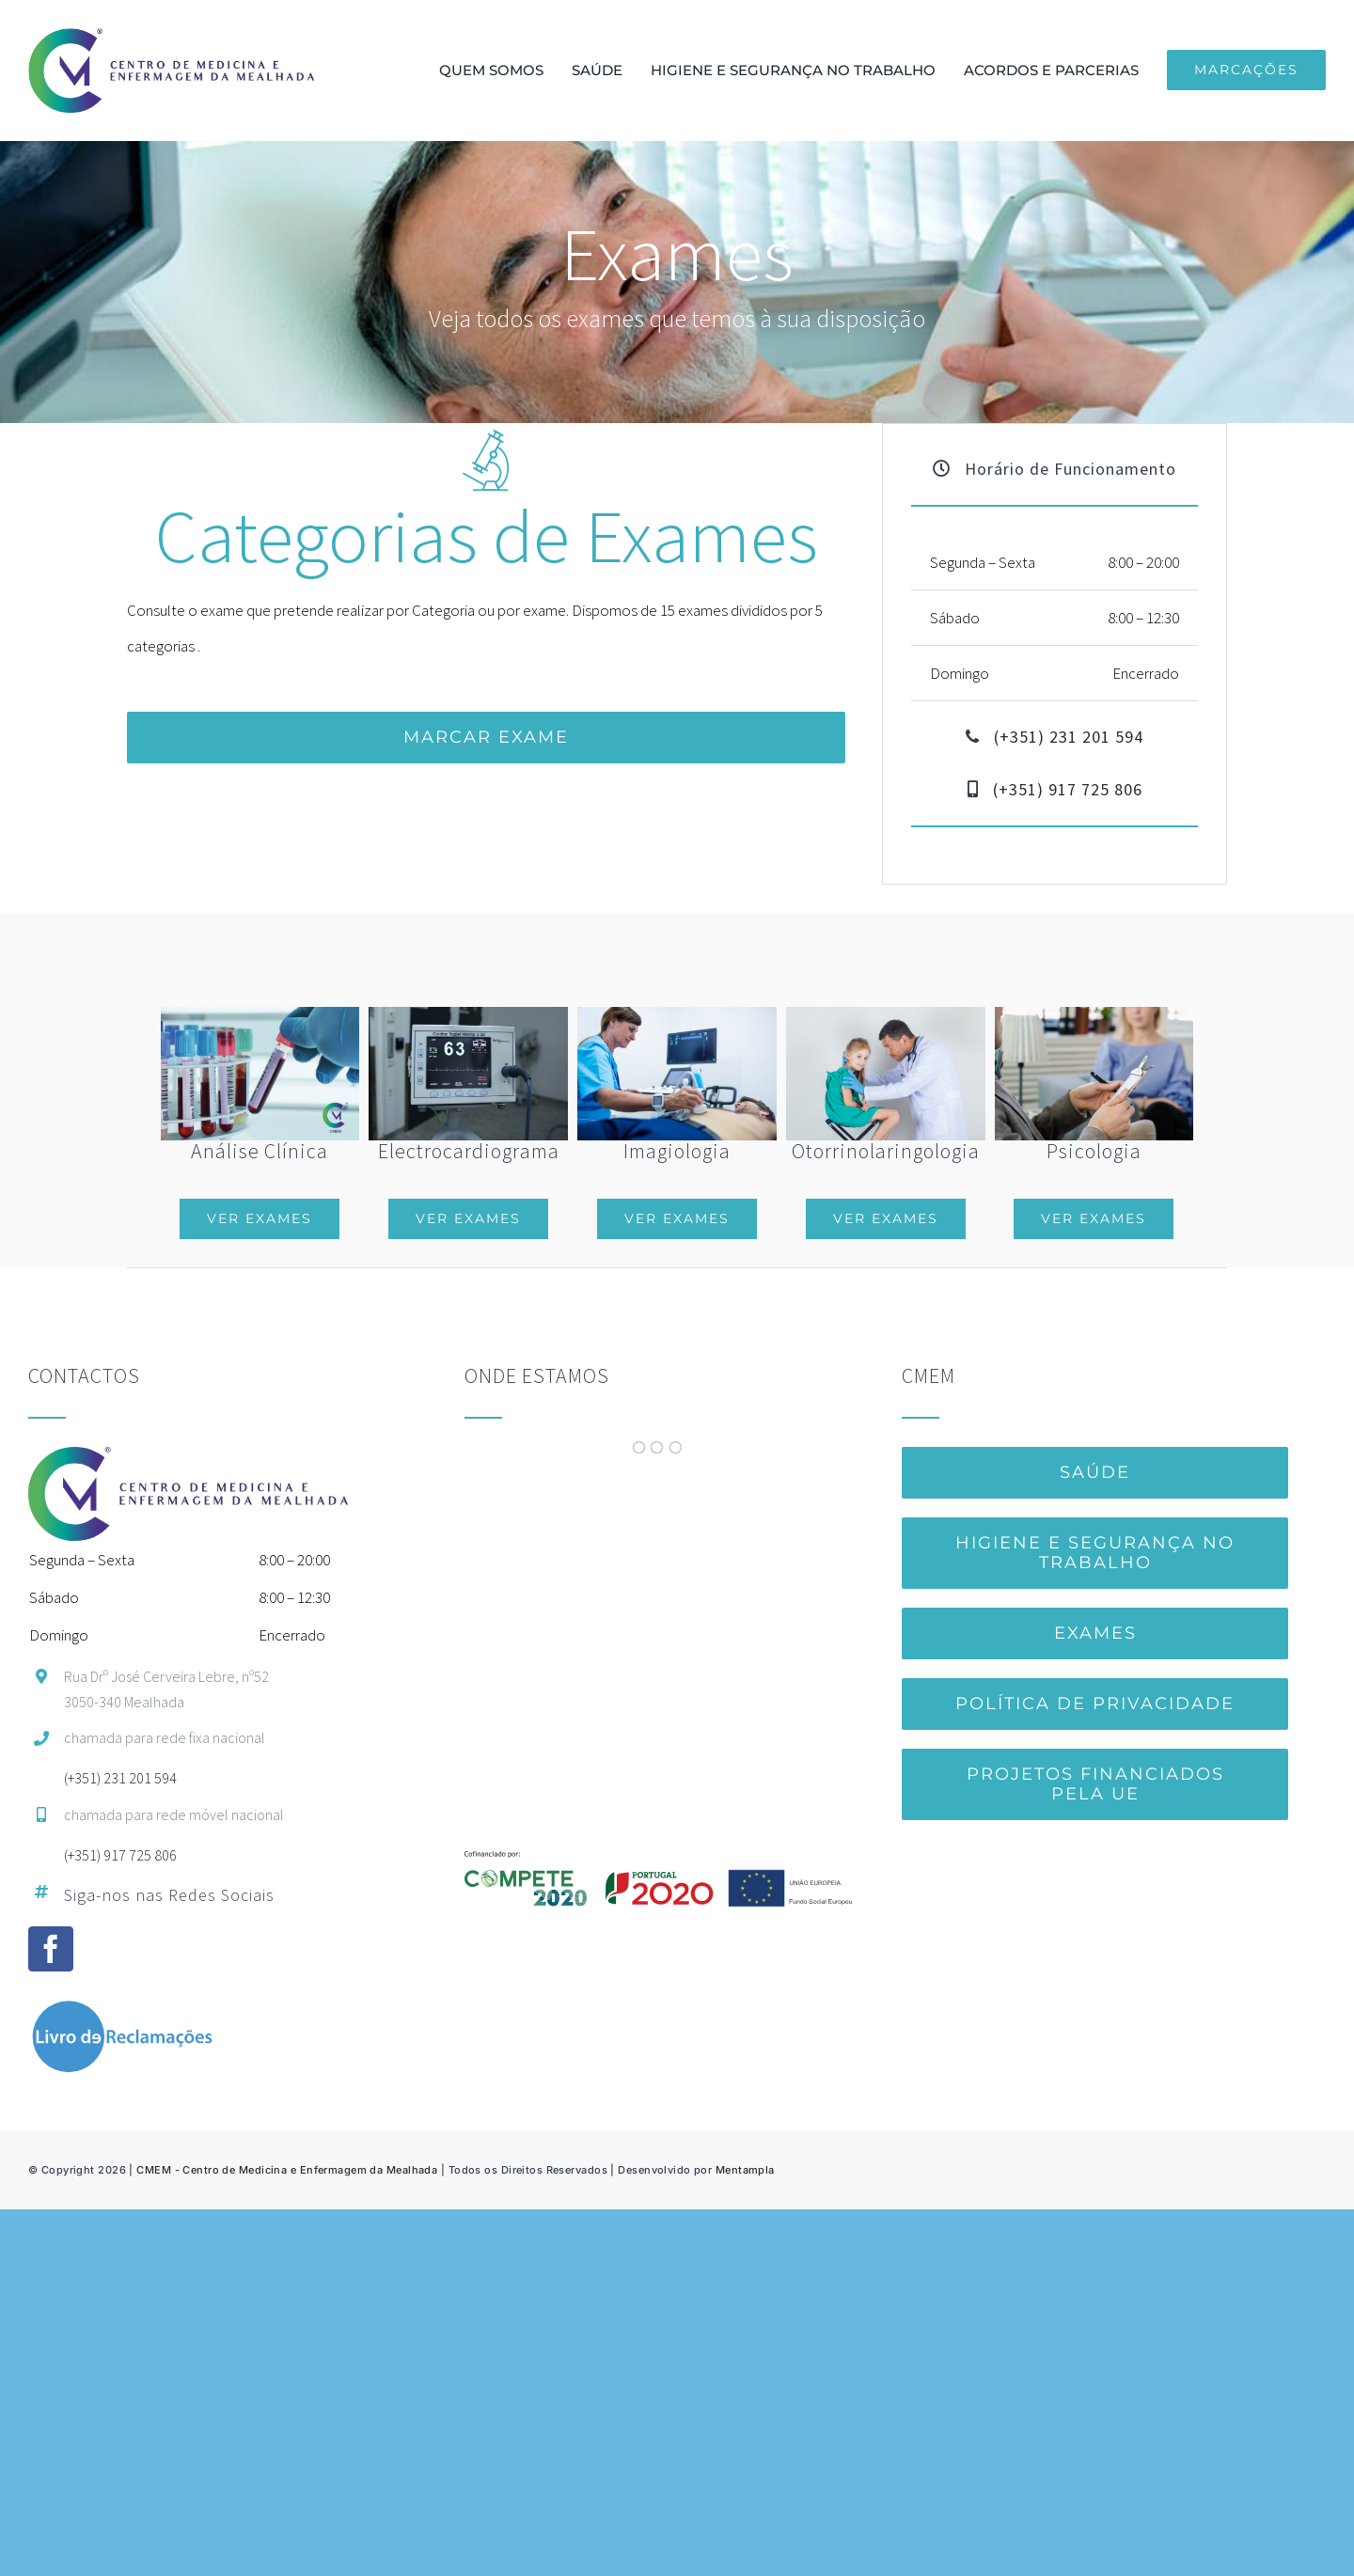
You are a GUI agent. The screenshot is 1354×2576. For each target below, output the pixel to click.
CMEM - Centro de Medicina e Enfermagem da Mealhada (286, 2169)
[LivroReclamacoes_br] (122, 2007)
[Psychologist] (1094, 1014)
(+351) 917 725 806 (1067, 789)
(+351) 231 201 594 (1068, 736)
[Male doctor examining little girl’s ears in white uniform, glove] (885, 1014)
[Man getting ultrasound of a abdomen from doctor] (677, 1014)
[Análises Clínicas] (260, 1024)
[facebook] (50, 1948)
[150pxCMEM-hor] (171, 35)
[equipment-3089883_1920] (468, 1014)
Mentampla (745, 2169)
